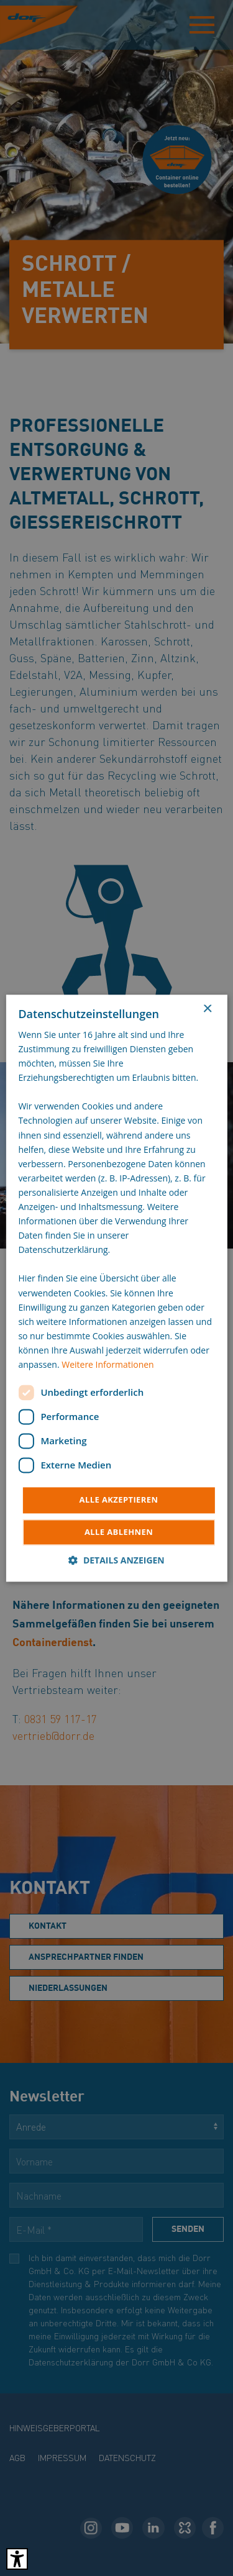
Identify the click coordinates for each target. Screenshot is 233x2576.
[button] (116, 1560)
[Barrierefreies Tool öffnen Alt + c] (17, 2559)
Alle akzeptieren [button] (119, 1500)
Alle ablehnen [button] (119, 1531)
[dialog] (116, 1288)
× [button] (207, 1009)
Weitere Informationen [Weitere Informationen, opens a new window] (107, 1364)
